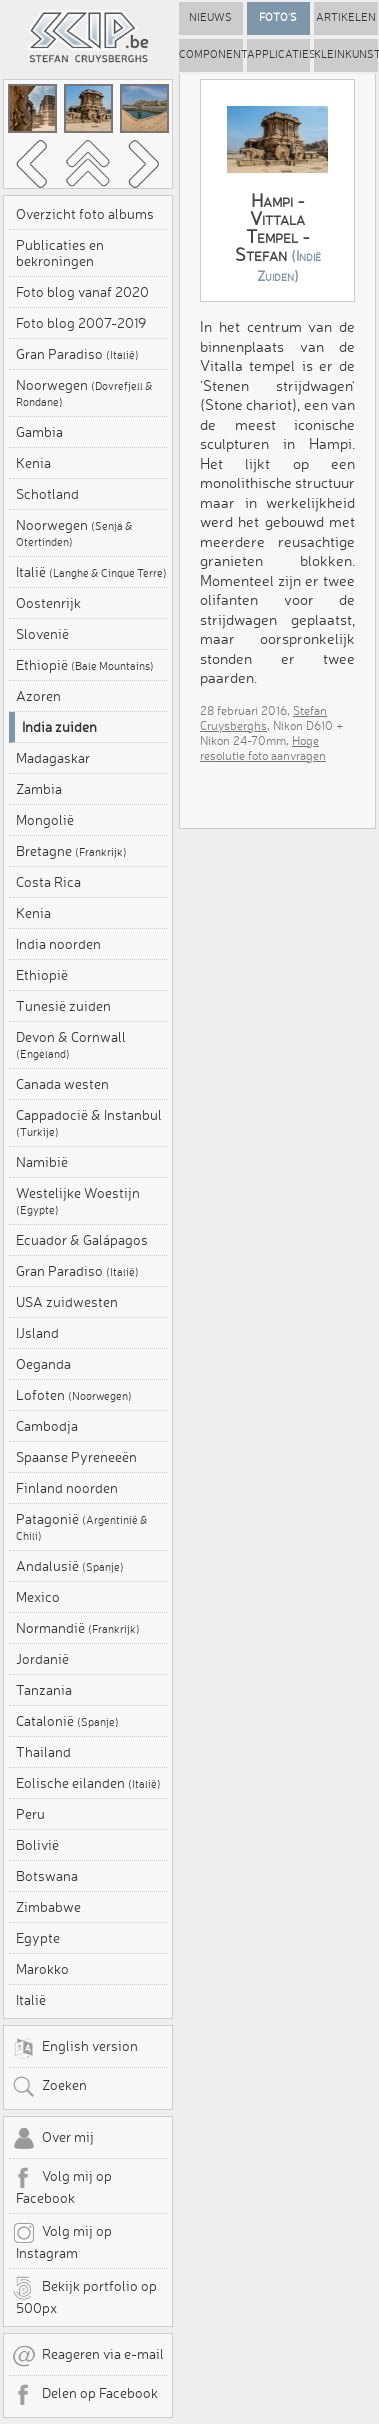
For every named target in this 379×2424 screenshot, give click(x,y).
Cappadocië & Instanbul (89, 1123)
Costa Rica (48, 882)
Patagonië (82, 1527)
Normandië (78, 1628)
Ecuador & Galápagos (82, 1240)
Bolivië (37, 1845)
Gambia (39, 432)
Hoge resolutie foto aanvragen (263, 748)
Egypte (38, 1938)
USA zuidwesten (67, 1302)
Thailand (43, 1752)
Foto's (278, 17)
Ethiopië (85, 665)
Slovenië (42, 634)
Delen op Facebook (85, 2395)
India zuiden (59, 727)
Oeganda (43, 1364)
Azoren (38, 696)
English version (75, 2048)
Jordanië (42, 1659)
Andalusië (70, 1566)
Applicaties (279, 54)
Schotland (47, 494)
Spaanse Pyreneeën (76, 1457)
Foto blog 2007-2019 (81, 323)
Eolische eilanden (88, 1783)
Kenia (33, 463)
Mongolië (45, 820)
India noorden (58, 944)
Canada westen (62, 1084)
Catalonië (67, 1721)
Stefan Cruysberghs (263, 718)
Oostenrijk (48, 603)
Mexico (38, 1597)
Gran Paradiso (77, 354)
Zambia (39, 789)
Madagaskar (53, 758)
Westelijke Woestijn (78, 1201)
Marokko (42, 1969)
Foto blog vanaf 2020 (82, 292)
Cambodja (47, 1426)
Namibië (42, 1162)
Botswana (47, 1876)
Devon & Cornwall (71, 1045)
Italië (91, 572)
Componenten (211, 54)
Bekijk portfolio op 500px (84, 2296)
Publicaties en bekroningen (60, 253)
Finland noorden (67, 1488)
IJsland (37, 1333)
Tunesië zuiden (63, 1006)
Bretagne (71, 851)
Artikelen (346, 17)
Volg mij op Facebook (62, 2186)
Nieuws (210, 17)
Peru (30, 1814)
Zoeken (49, 2087)
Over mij (53, 2139)
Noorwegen (84, 393)
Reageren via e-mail (88, 2356)
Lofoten (74, 1395)
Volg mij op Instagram (62, 2241)
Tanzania (44, 1690)
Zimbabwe (48, 1907)
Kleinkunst (346, 54)
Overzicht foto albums (85, 214)
